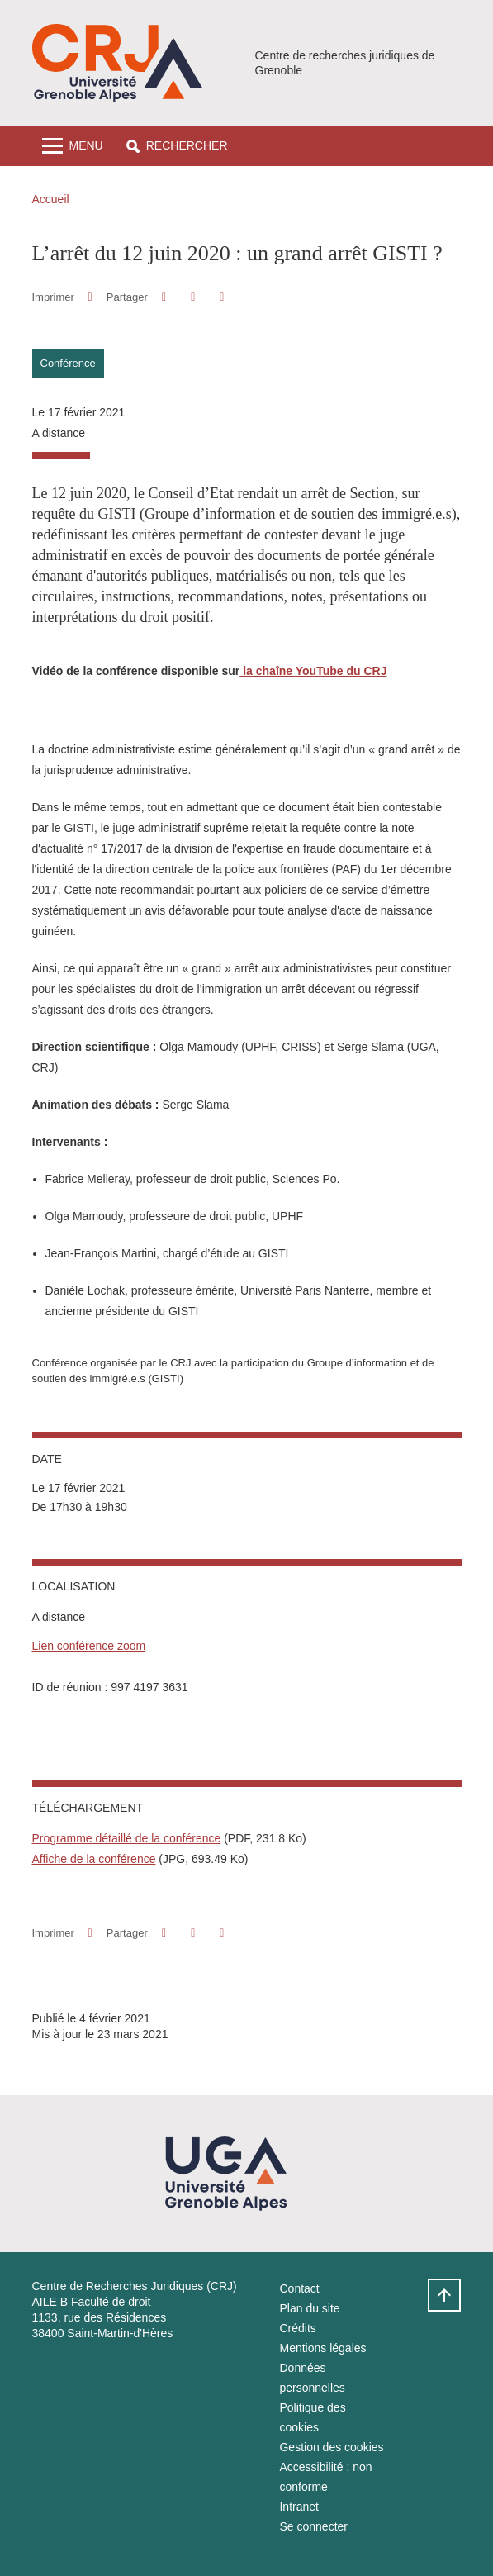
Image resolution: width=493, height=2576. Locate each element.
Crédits (297, 2328)
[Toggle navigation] (72, 146)
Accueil (50, 199)
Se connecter (313, 2526)
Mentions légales (322, 2348)
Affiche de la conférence (94, 1858)
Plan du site (309, 2308)
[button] (177, 146)
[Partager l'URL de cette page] (222, 297)
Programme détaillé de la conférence (126, 1838)
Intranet (298, 2506)
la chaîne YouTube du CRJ (312, 670)
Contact (299, 2288)
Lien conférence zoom (89, 1645)
